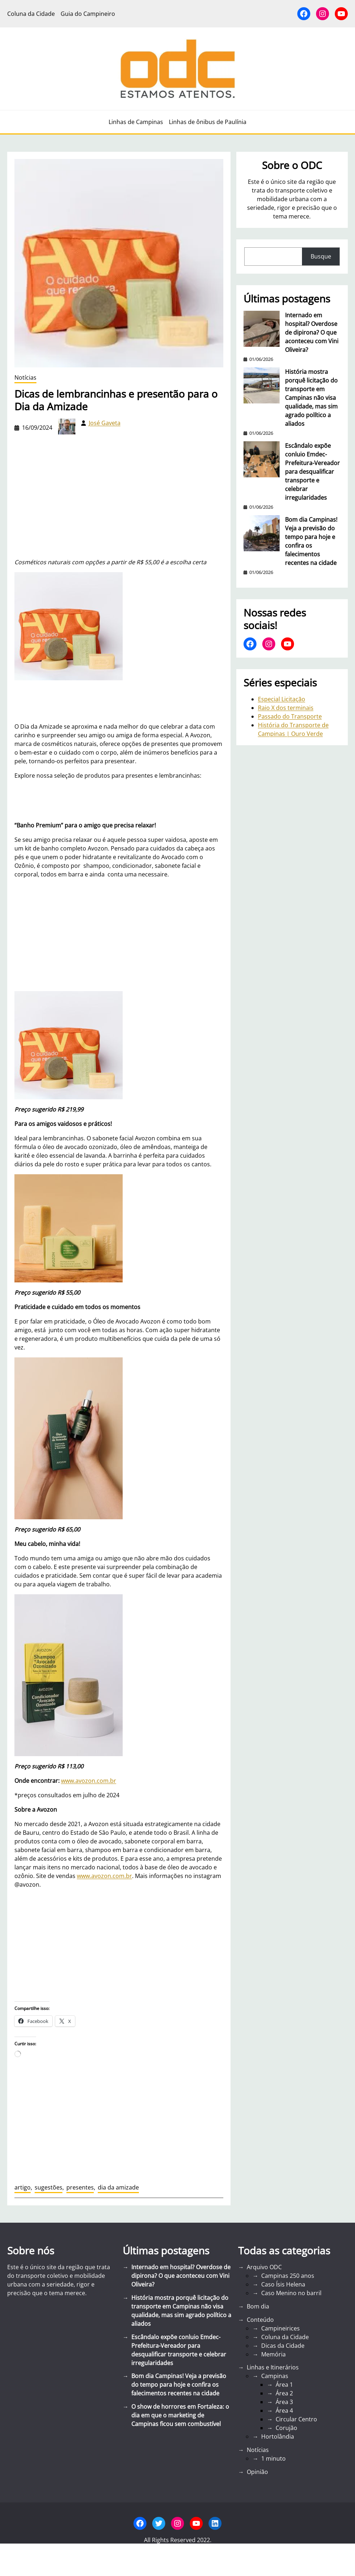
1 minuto (273, 2458)
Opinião (257, 2472)
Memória (273, 2354)
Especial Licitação (281, 699)
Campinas (274, 2376)
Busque (321, 256)
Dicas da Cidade (282, 2346)
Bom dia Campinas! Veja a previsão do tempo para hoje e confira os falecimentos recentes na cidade (311, 541)
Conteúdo (260, 2320)
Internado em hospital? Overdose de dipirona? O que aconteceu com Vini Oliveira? (311, 332)
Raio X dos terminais (286, 708)
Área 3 (284, 2402)
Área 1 (284, 2385)
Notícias (25, 377)
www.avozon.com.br (88, 1781)
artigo (22, 2187)
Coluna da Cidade (285, 2337)
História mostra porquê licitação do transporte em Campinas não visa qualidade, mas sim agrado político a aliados (311, 398)
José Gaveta (104, 423)
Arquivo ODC (264, 2267)
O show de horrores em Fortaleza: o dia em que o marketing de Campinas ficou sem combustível (180, 2415)
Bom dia (258, 2306)
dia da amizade (118, 2187)
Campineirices (280, 2328)
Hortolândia (277, 2436)
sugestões (48, 2187)
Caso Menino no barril (291, 2293)
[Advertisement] (118, 934)
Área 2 (284, 2393)
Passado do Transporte (290, 716)
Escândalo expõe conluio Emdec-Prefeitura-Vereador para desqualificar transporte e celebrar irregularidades (312, 471)
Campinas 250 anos (287, 2276)
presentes (80, 2187)
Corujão (286, 2428)
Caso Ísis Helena (283, 2284)
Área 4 (284, 2410)
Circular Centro (296, 2419)
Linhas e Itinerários (273, 2367)
